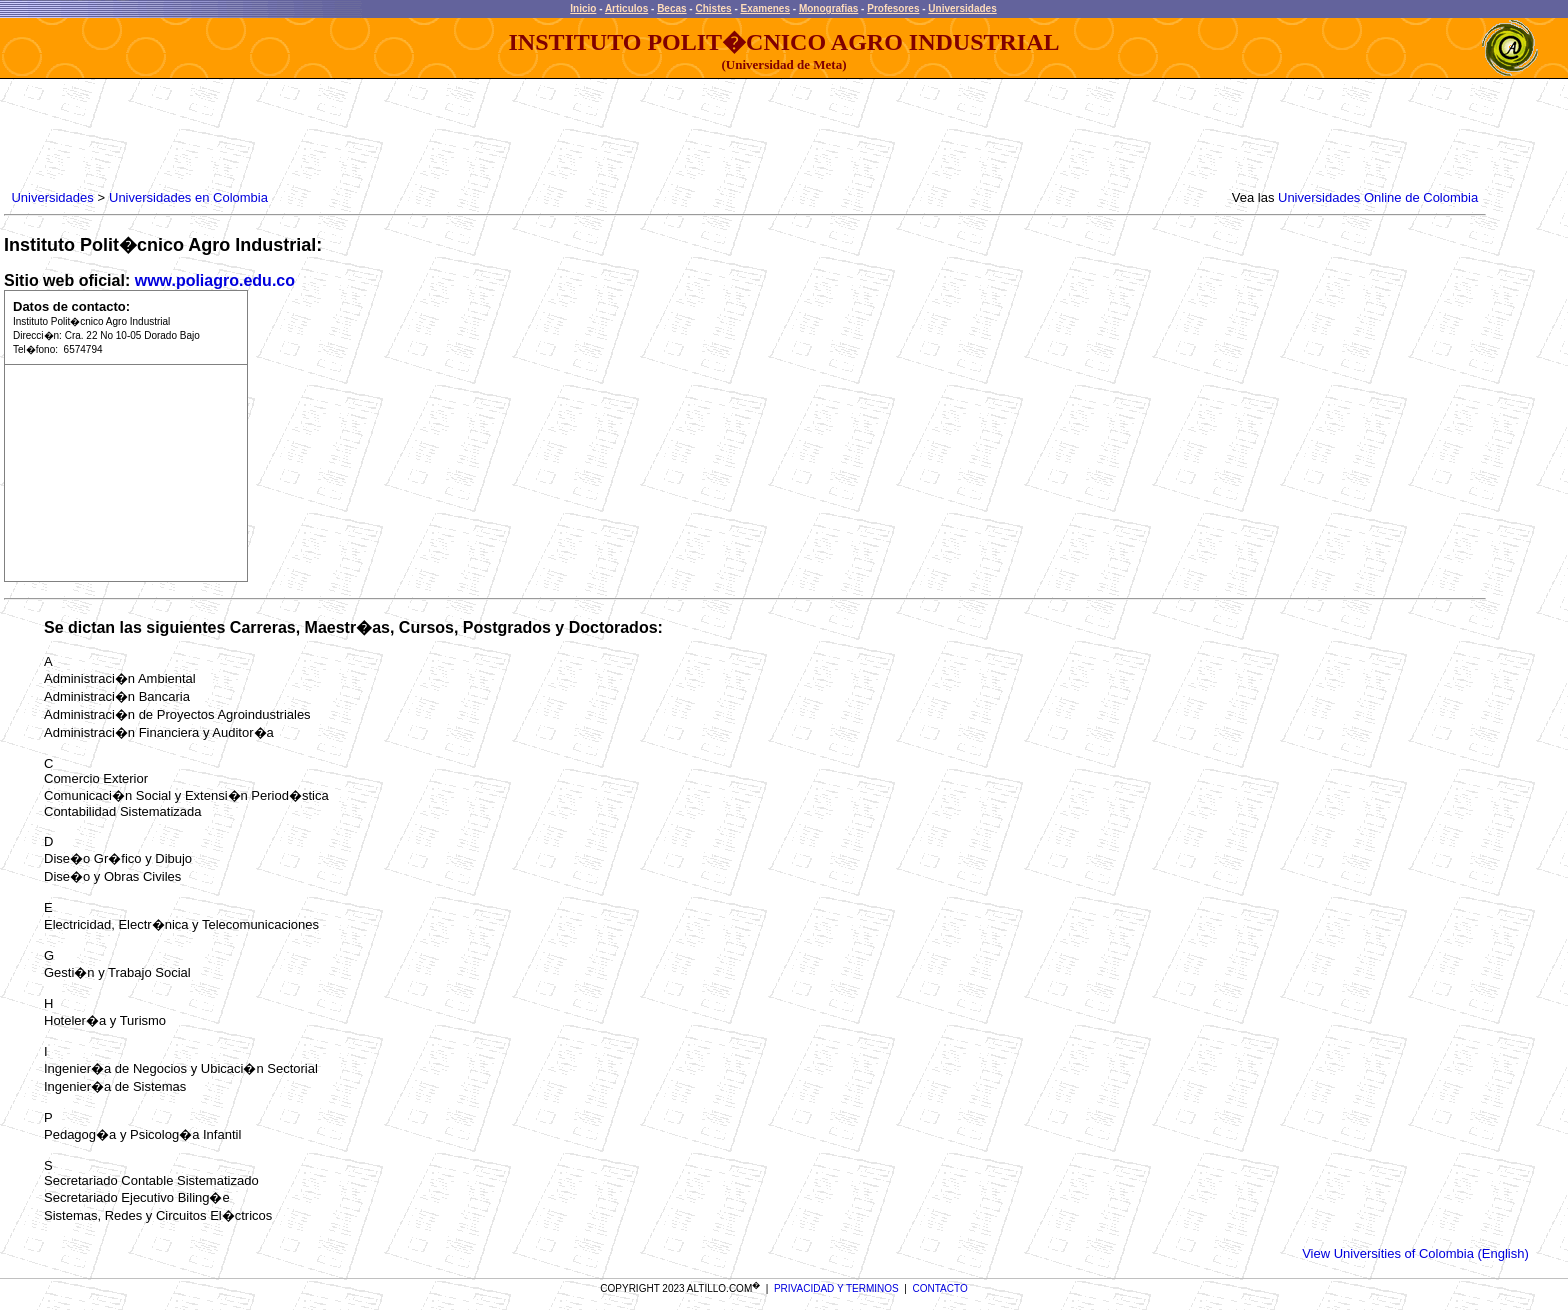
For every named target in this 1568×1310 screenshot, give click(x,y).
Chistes (713, 8)
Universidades (962, 8)
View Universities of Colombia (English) (1415, 1253)
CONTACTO (940, 1288)
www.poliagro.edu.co (215, 280)
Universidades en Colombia (188, 197)
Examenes (765, 8)
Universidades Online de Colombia (1378, 197)
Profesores (893, 8)
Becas (671, 8)
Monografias (828, 8)
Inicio (583, 8)
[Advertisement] (372, 135)
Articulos (626, 8)
